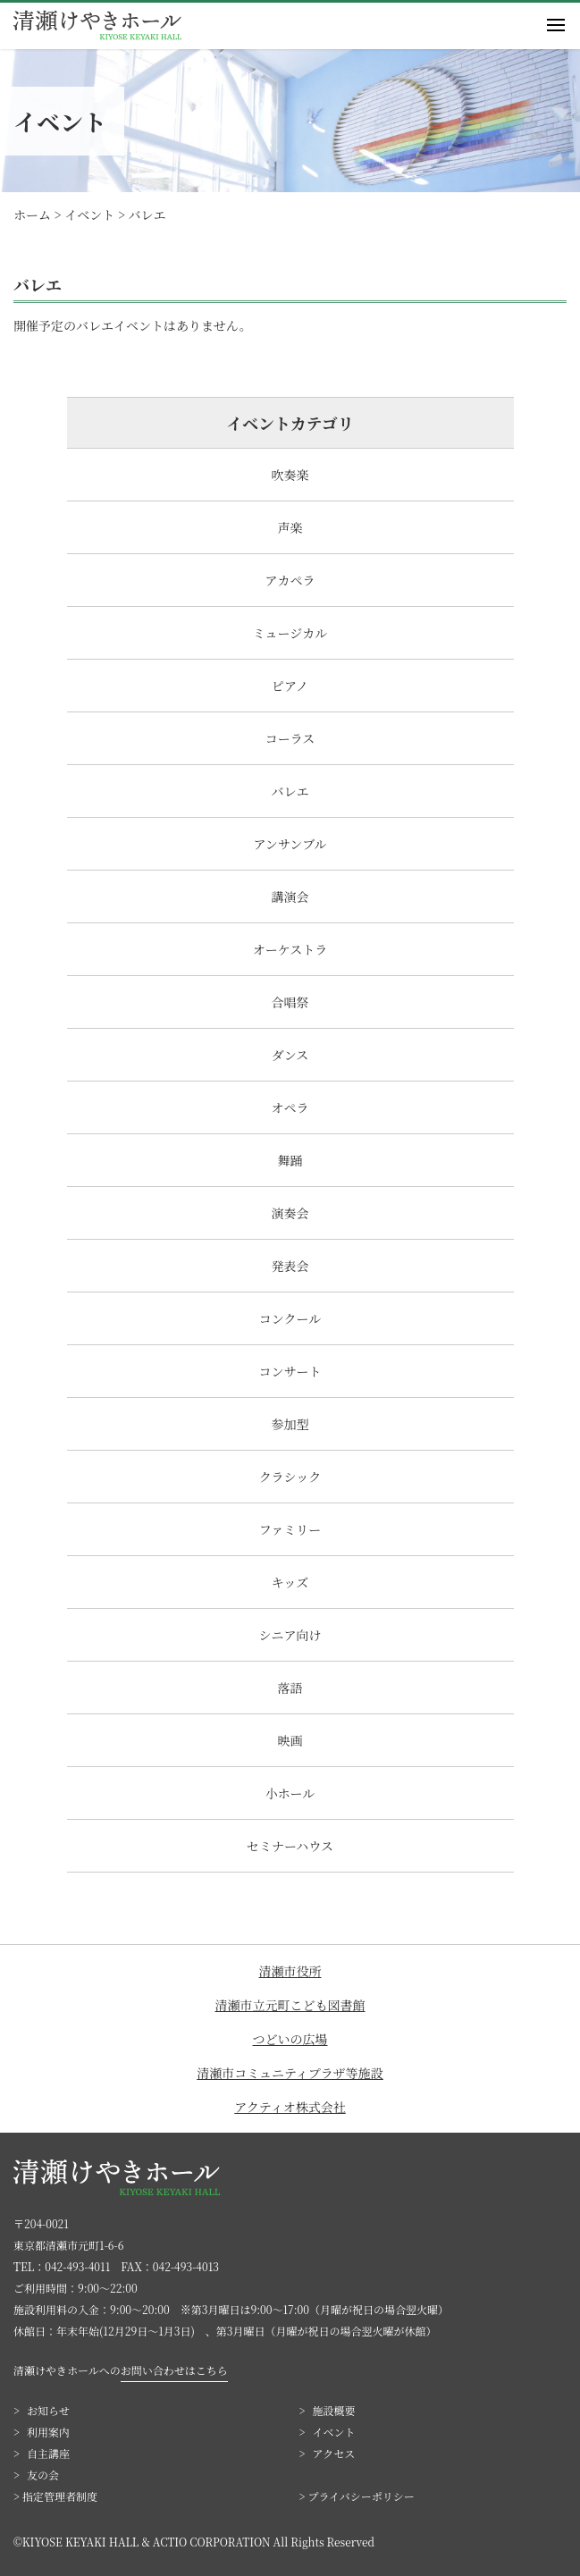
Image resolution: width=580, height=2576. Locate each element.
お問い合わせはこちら (174, 2370)
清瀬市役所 (290, 1971)
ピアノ (290, 686)
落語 (290, 1687)
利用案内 (48, 2431)
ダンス (290, 1055)
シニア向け (290, 1635)
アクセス (334, 2453)
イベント (334, 2431)
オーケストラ (290, 949)
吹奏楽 (290, 475)
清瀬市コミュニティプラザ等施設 (290, 2073)
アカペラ (290, 580)
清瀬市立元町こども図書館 (290, 2005)
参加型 (290, 1424)
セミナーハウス (290, 1846)
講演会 (290, 896)
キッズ (290, 1582)
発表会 (290, 1266)
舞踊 (290, 1160)
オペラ (290, 1107)
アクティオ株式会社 (289, 2107)
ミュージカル (290, 633)
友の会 (43, 2474)
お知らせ (48, 2410)
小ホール (290, 1793)
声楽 (290, 527)
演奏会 (290, 1213)
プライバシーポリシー (360, 2496)
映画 (290, 1740)
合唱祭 (290, 1002)
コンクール (290, 1318)
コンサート (290, 1371)
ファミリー (290, 1529)
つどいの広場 (290, 2039)
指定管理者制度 (59, 2496)
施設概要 (334, 2410)
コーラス (290, 738)
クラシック (290, 1477)
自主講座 (48, 2453)
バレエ (290, 791)
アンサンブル (289, 844)
